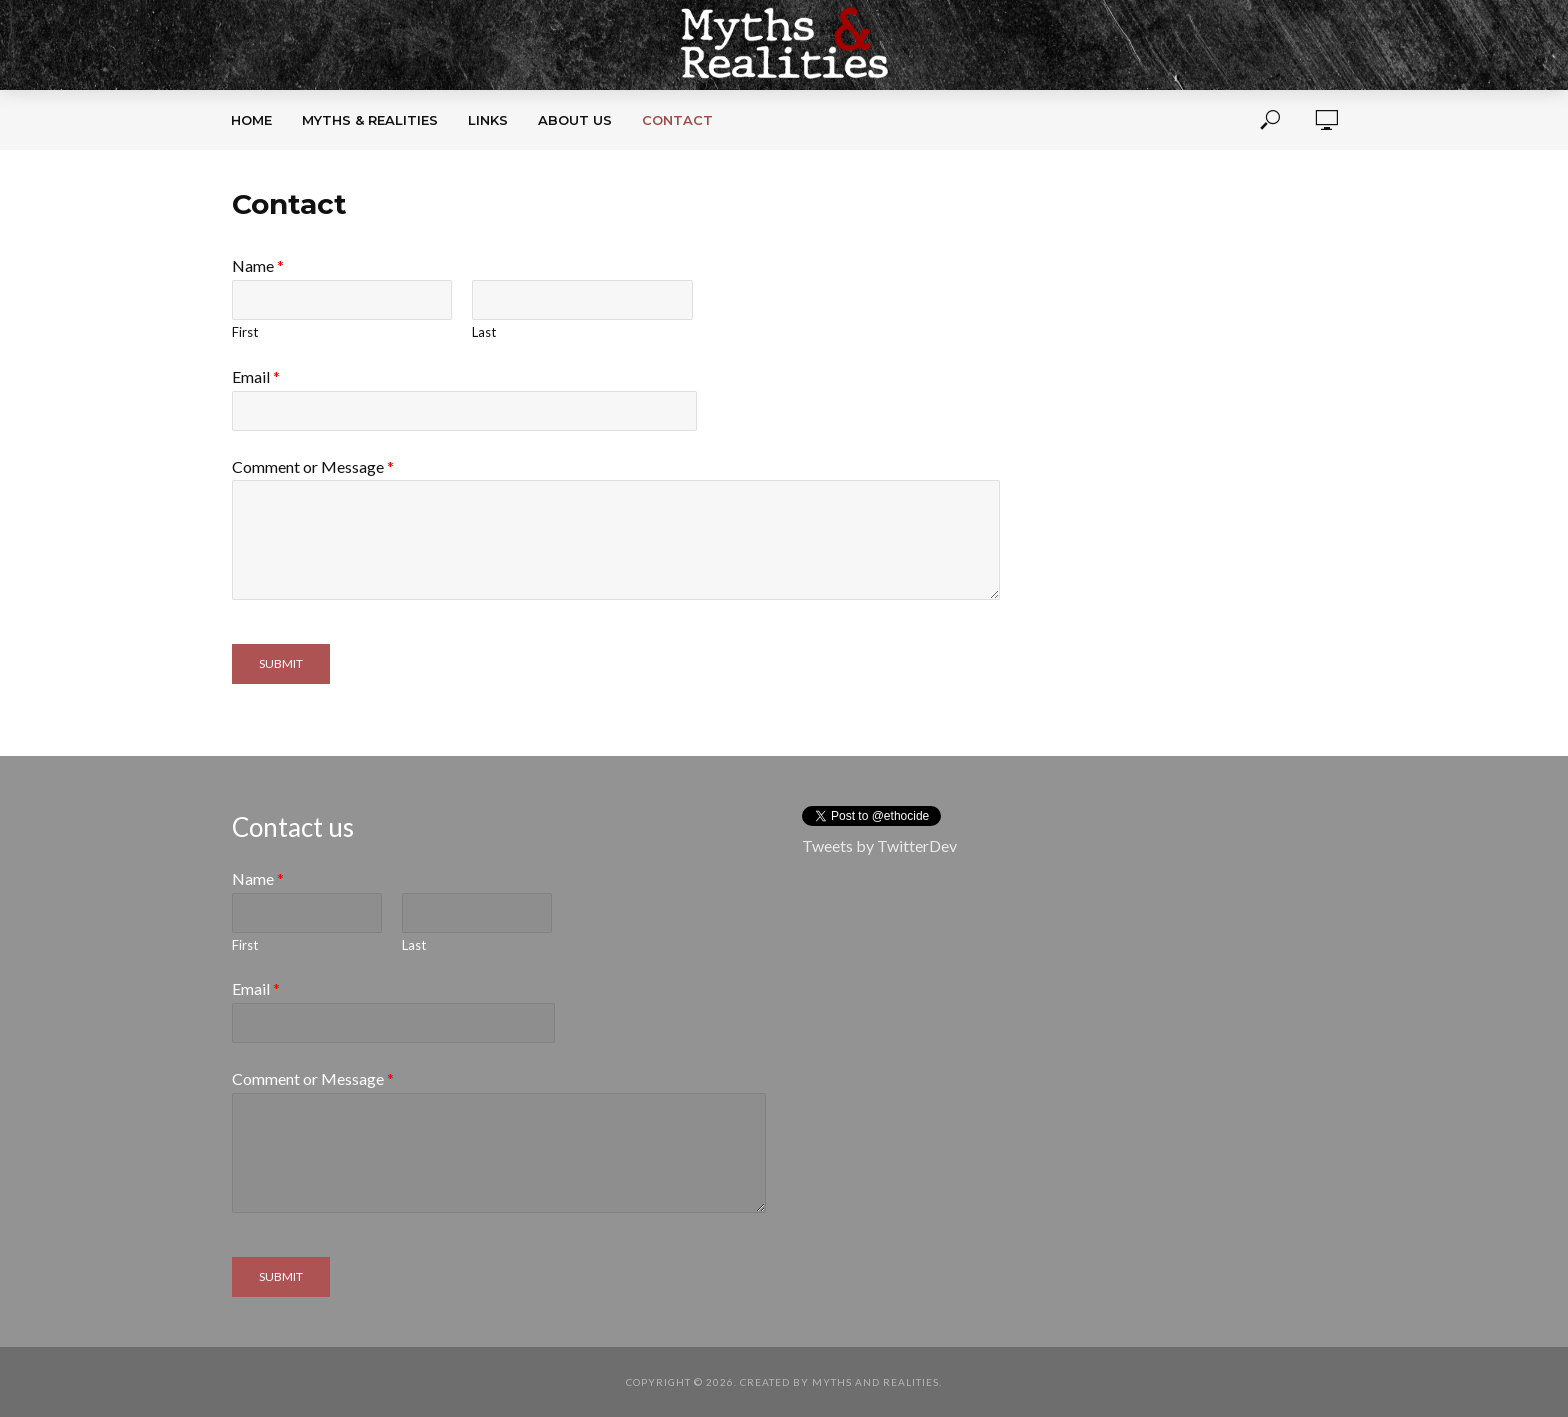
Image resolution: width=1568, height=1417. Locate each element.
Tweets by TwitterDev (879, 845)
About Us (575, 120)
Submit (281, 663)
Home (251, 120)
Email (256, 376)
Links (488, 120)
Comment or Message (313, 466)
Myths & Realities (370, 120)
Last (484, 332)
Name (258, 265)
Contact (677, 120)
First (245, 332)
